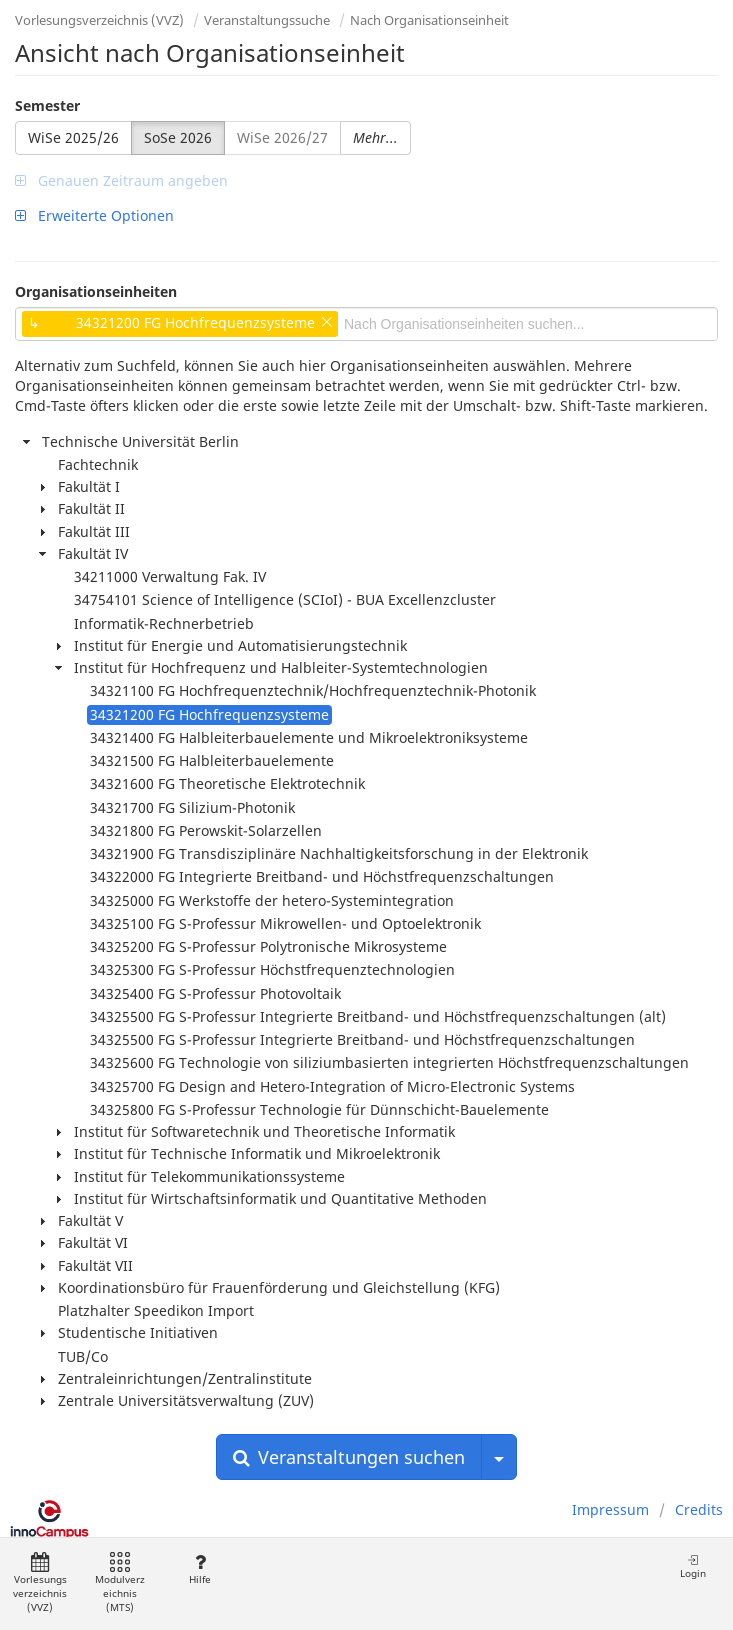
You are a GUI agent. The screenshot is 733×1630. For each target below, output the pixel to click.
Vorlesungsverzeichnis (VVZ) (99, 20)
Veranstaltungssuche (267, 20)
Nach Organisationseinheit (429, 20)
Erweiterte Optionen (94, 215)
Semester (47, 105)
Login (693, 1566)
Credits (699, 1509)
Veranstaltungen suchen (349, 1457)
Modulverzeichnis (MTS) (120, 1583)
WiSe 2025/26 (73, 137)
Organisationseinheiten (96, 291)
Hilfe (199, 1569)
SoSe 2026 (178, 137)
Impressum (610, 1509)
